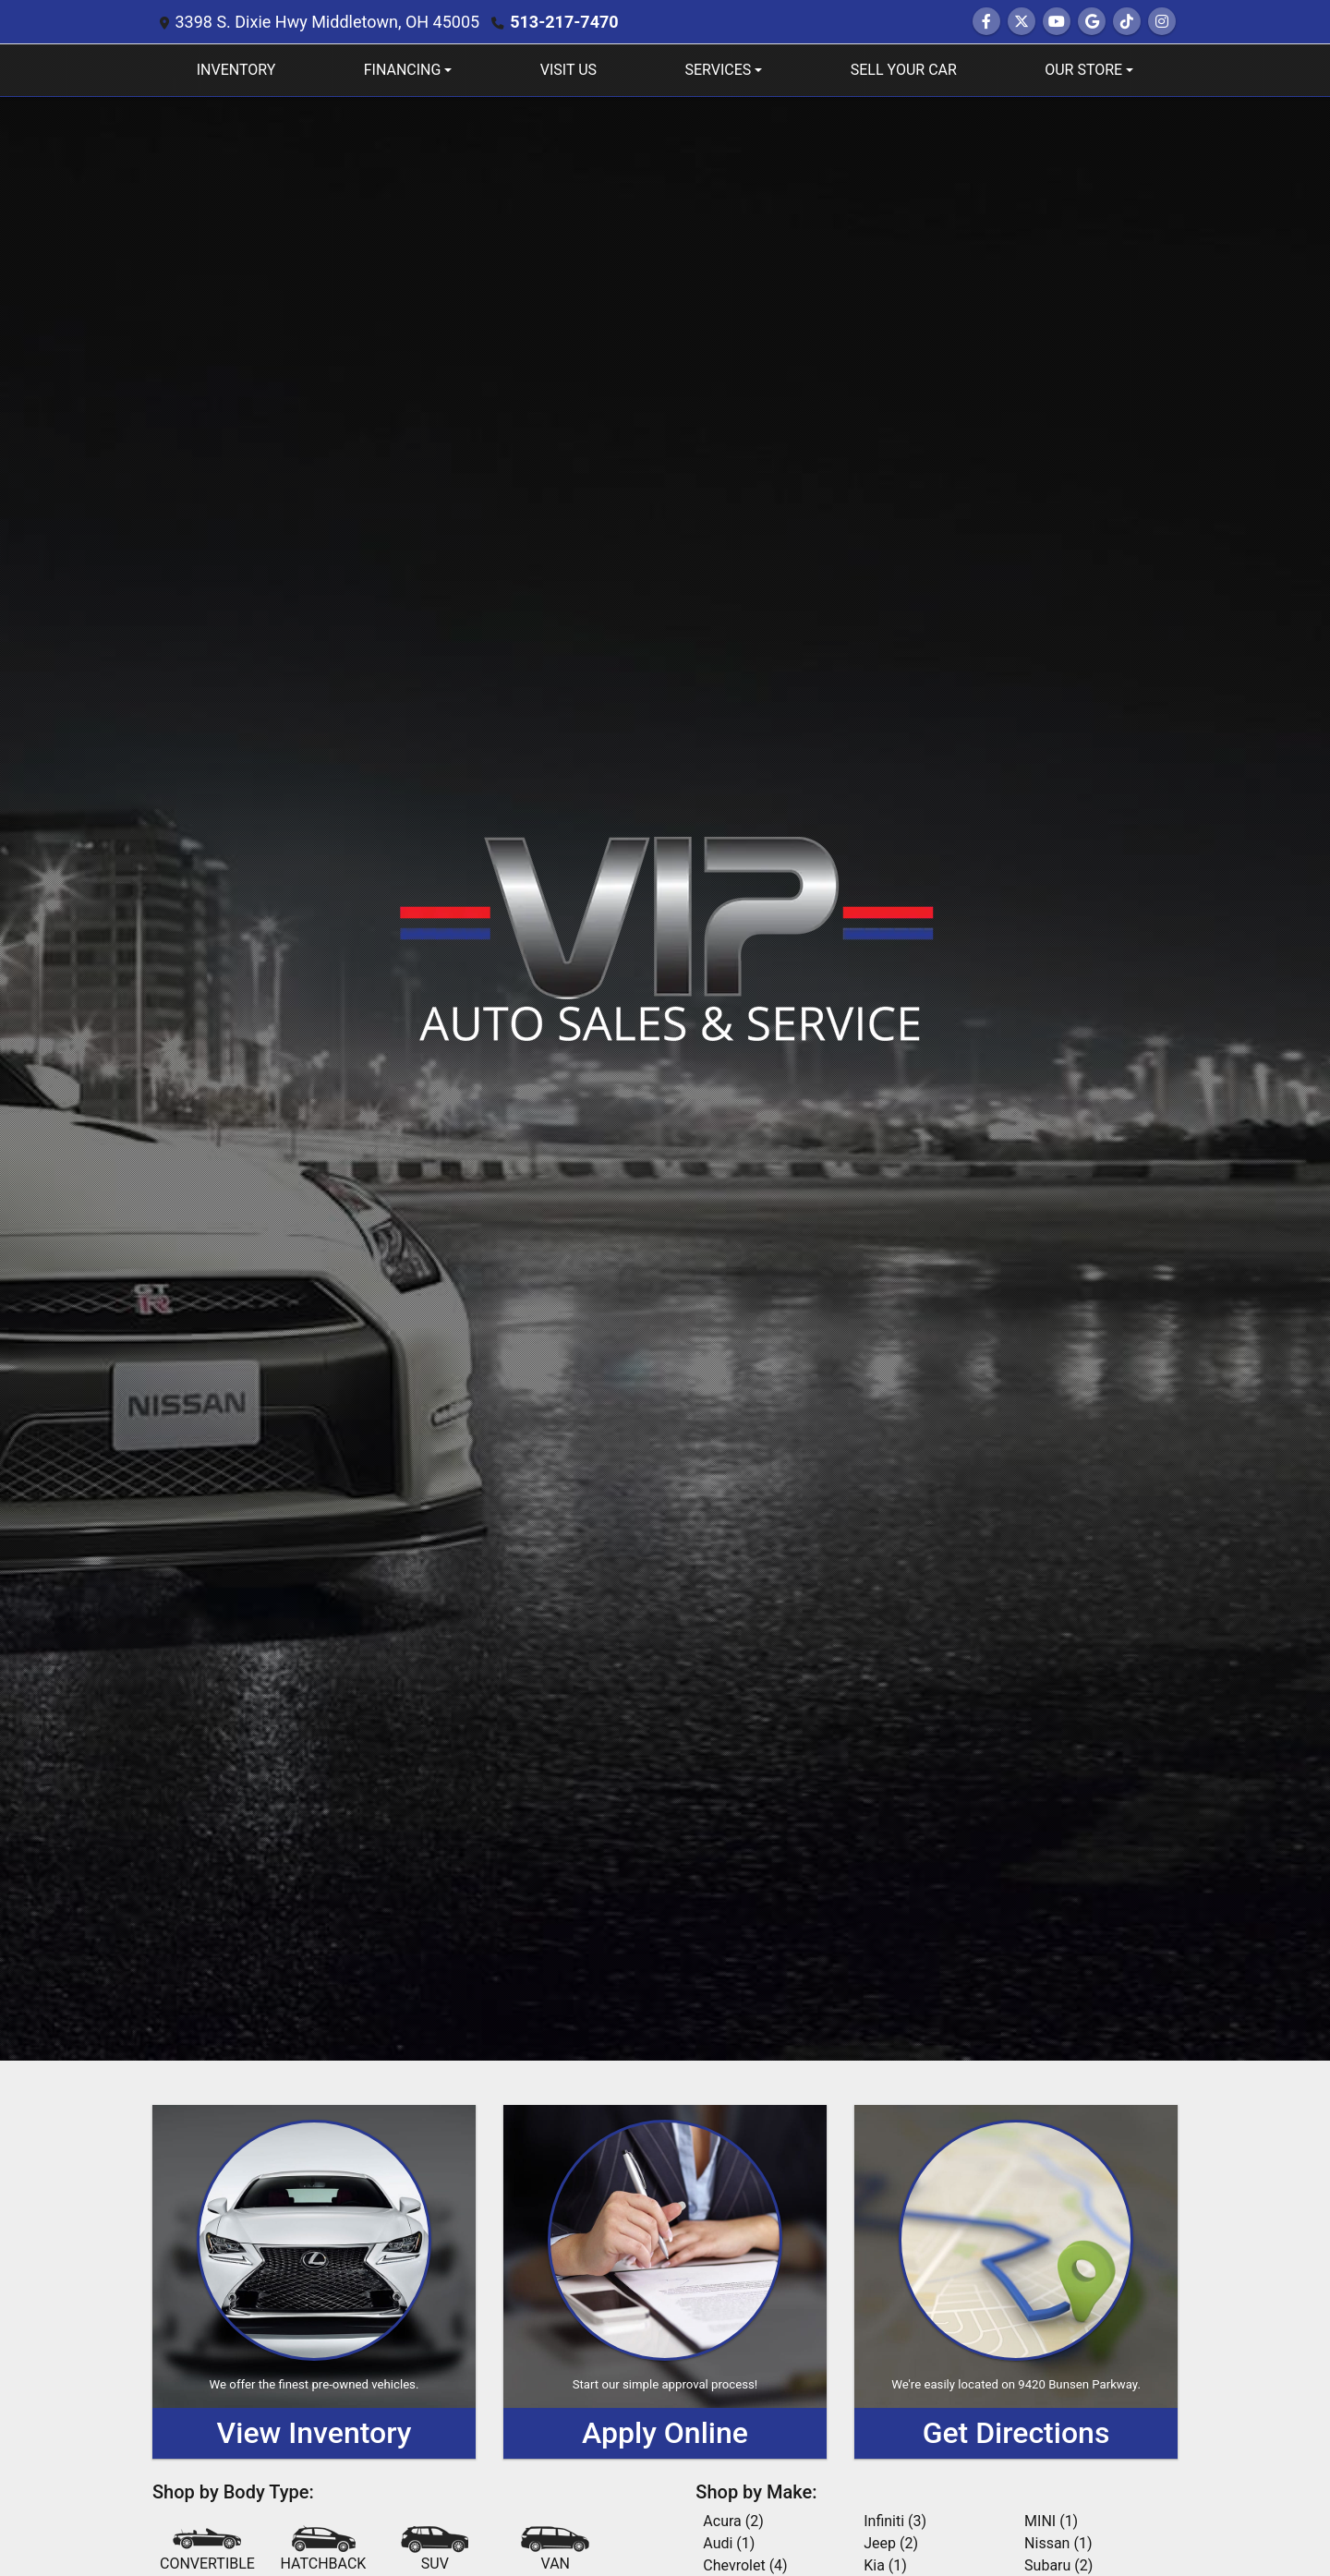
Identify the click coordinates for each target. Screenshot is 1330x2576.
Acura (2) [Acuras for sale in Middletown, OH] (733, 2521)
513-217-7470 (564, 21)
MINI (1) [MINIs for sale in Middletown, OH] (1051, 2521)
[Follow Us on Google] (1092, 21)
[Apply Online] (665, 2282)
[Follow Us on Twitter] (1021, 21)
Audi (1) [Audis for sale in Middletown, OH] (729, 2543)
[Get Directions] (1016, 2282)
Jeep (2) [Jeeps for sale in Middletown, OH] (891, 2543)
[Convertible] (207, 2550)
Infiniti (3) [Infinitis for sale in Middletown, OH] (895, 2521)
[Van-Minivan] (555, 2550)
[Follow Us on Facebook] (986, 21)
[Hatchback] (323, 2550)
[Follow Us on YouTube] (1056, 21)
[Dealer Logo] (665, 937)
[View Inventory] (314, 2282)
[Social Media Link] (1127, 21)
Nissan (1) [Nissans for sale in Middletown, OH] (1058, 2543)
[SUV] (435, 2550)
